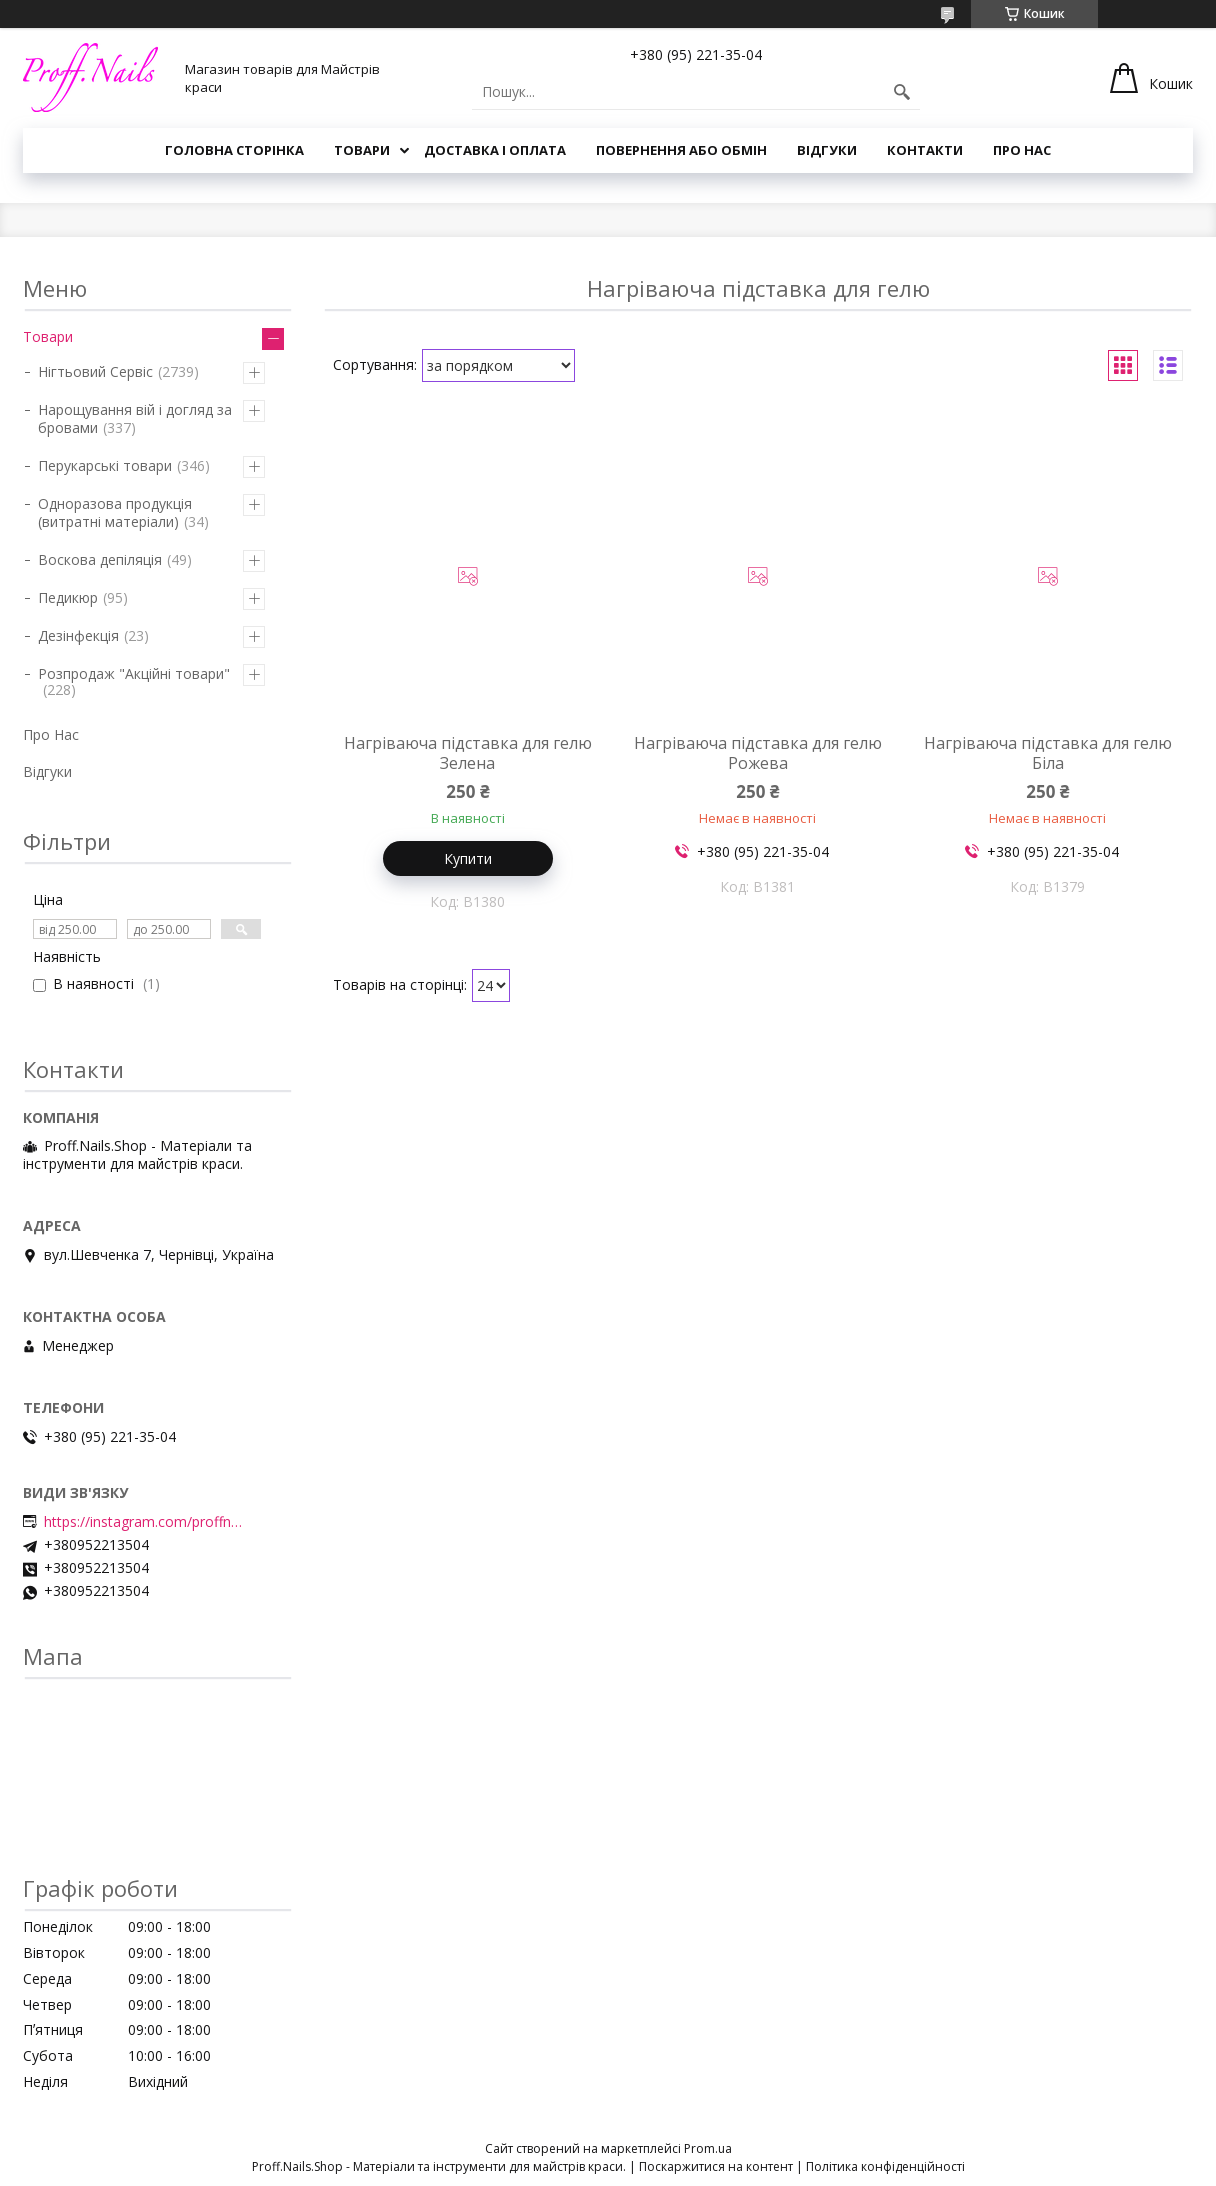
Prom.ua (708, 2148)
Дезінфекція (78, 635)
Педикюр (68, 597)
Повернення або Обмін (681, 150)
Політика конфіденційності (885, 2166)
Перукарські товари (105, 465)
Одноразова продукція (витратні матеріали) (115, 512)
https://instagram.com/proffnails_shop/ (144, 1522)
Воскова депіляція (100, 559)
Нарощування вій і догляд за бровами (135, 418)
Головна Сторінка (234, 150)
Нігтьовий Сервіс (95, 371)
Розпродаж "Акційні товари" (134, 673)
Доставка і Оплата (495, 150)
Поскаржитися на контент (716, 2166)
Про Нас (1022, 150)
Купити (468, 858)
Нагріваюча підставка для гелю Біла (1048, 753)
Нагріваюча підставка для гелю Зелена (468, 753)
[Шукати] (902, 92)
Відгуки (827, 150)
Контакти (925, 150)
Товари (362, 150)
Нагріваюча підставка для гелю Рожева (758, 753)
